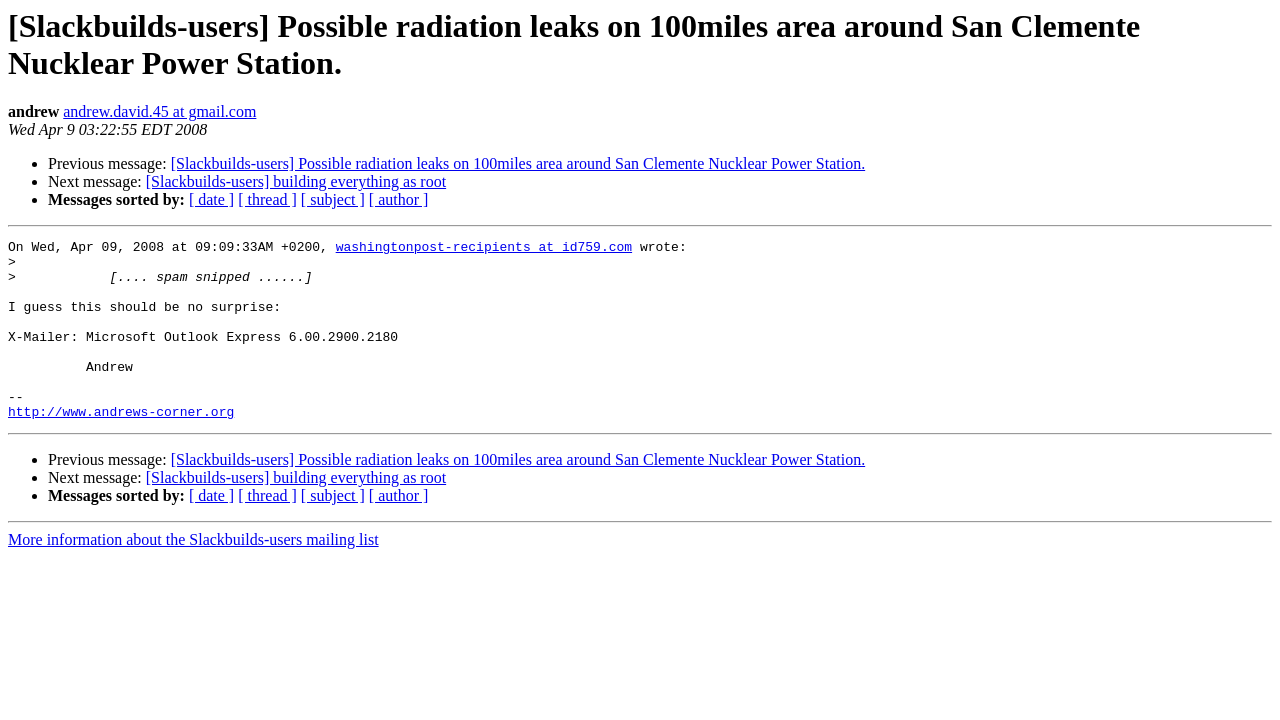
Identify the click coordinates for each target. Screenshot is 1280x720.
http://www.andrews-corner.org (121, 447)
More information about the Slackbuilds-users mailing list (193, 575)
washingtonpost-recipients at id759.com (484, 249)
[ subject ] (333, 199)
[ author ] (399, 199)
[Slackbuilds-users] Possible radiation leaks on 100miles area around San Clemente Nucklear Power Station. (518, 163)
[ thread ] (267, 199)
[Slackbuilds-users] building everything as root (296, 181)
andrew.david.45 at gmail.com (159, 111)
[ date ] (211, 199)
